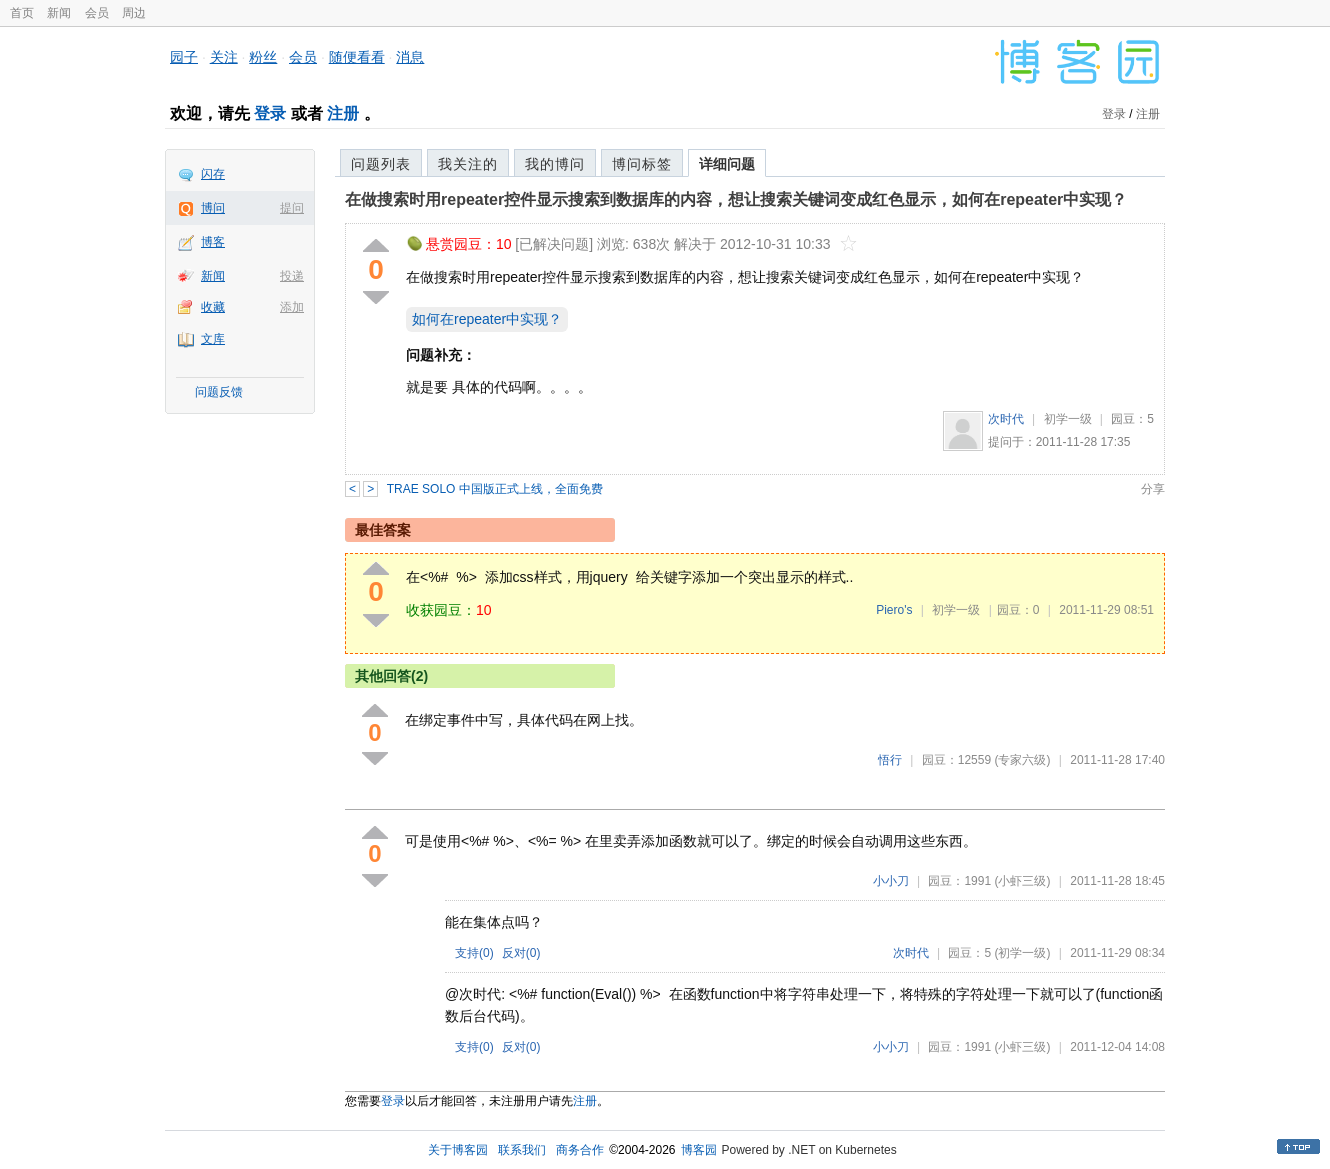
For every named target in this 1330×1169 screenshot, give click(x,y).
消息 (410, 57)
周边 (134, 13)
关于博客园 (458, 1150)
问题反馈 (219, 392)
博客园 (699, 1150)
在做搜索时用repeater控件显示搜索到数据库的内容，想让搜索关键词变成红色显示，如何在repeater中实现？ (736, 199)
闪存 (213, 174)
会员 (97, 13)
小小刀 (891, 881)
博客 (213, 242)
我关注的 (468, 164)
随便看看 (357, 57)
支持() (474, 953)
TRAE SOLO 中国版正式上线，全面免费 (495, 489)
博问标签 (642, 164)
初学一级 (1068, 419)
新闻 (59, 13)
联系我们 (522, 1150)
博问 (213, 208)
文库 (213, 339)
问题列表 (381, 164)
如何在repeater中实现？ (487, 319)
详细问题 (727, 164)
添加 (292, 307)
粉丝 (263, 57)
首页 (22, 13)
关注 (224, 57)
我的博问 (555, 164)
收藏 (213, 307)
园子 (184, 57)
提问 (292, 208)
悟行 (890, 760)
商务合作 (580, 1150)
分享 (1153, 489)
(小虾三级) (1022, 881)
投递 (292, 276)
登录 (270, 113)
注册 (343, 113)
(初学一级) (1022, 953)
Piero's (894, 610)
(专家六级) (1022, 760)
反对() (521, 953)
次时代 (1006, 419)
